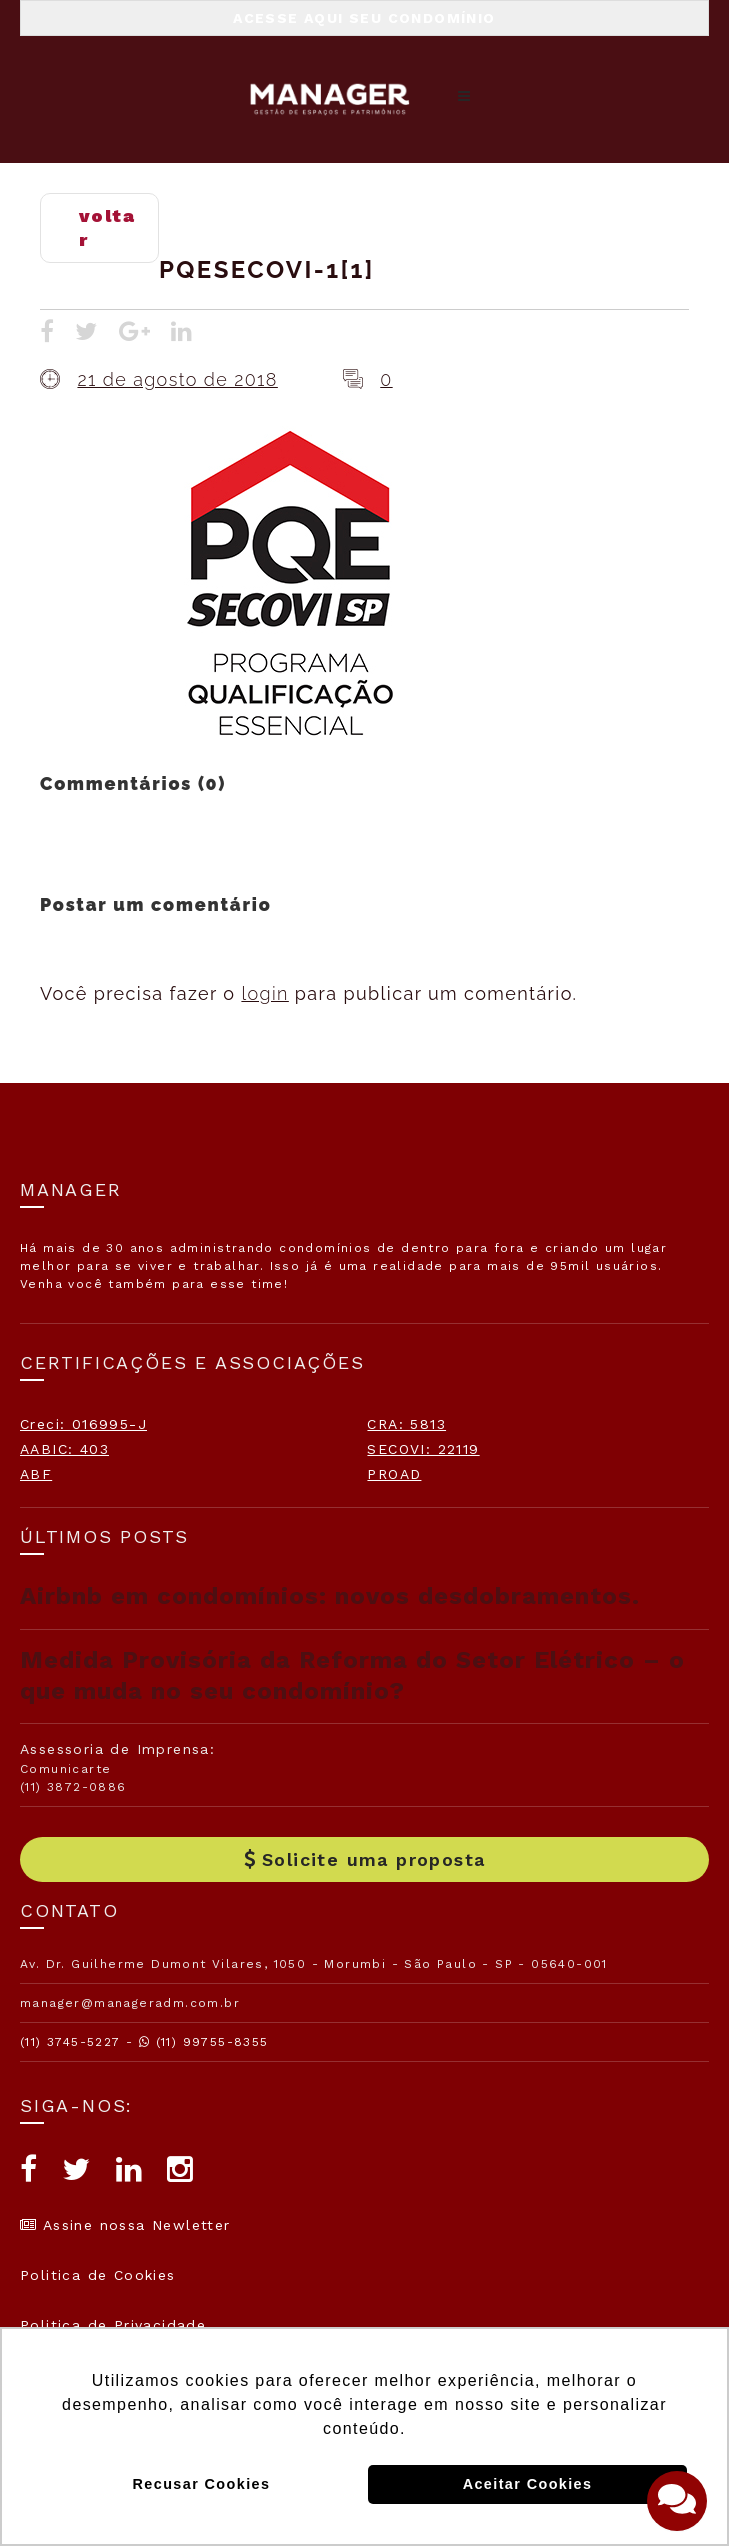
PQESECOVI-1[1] (267, 269)
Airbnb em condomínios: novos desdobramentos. (330, 1596)
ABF (36, 1474)
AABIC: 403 (64, 1449)
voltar (107, 227)
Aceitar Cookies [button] (528, 2484)
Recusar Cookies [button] (202, 2484)
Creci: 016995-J (83, 1424)
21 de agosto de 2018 (177, 379)
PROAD (394, 1474)
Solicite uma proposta (365, 1859)
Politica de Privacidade (113, 2325)
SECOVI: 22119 (423, 1449)
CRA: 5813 (406, 1424)
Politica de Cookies (98, 2275)
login (264, 993)
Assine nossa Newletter (125, 2225)
